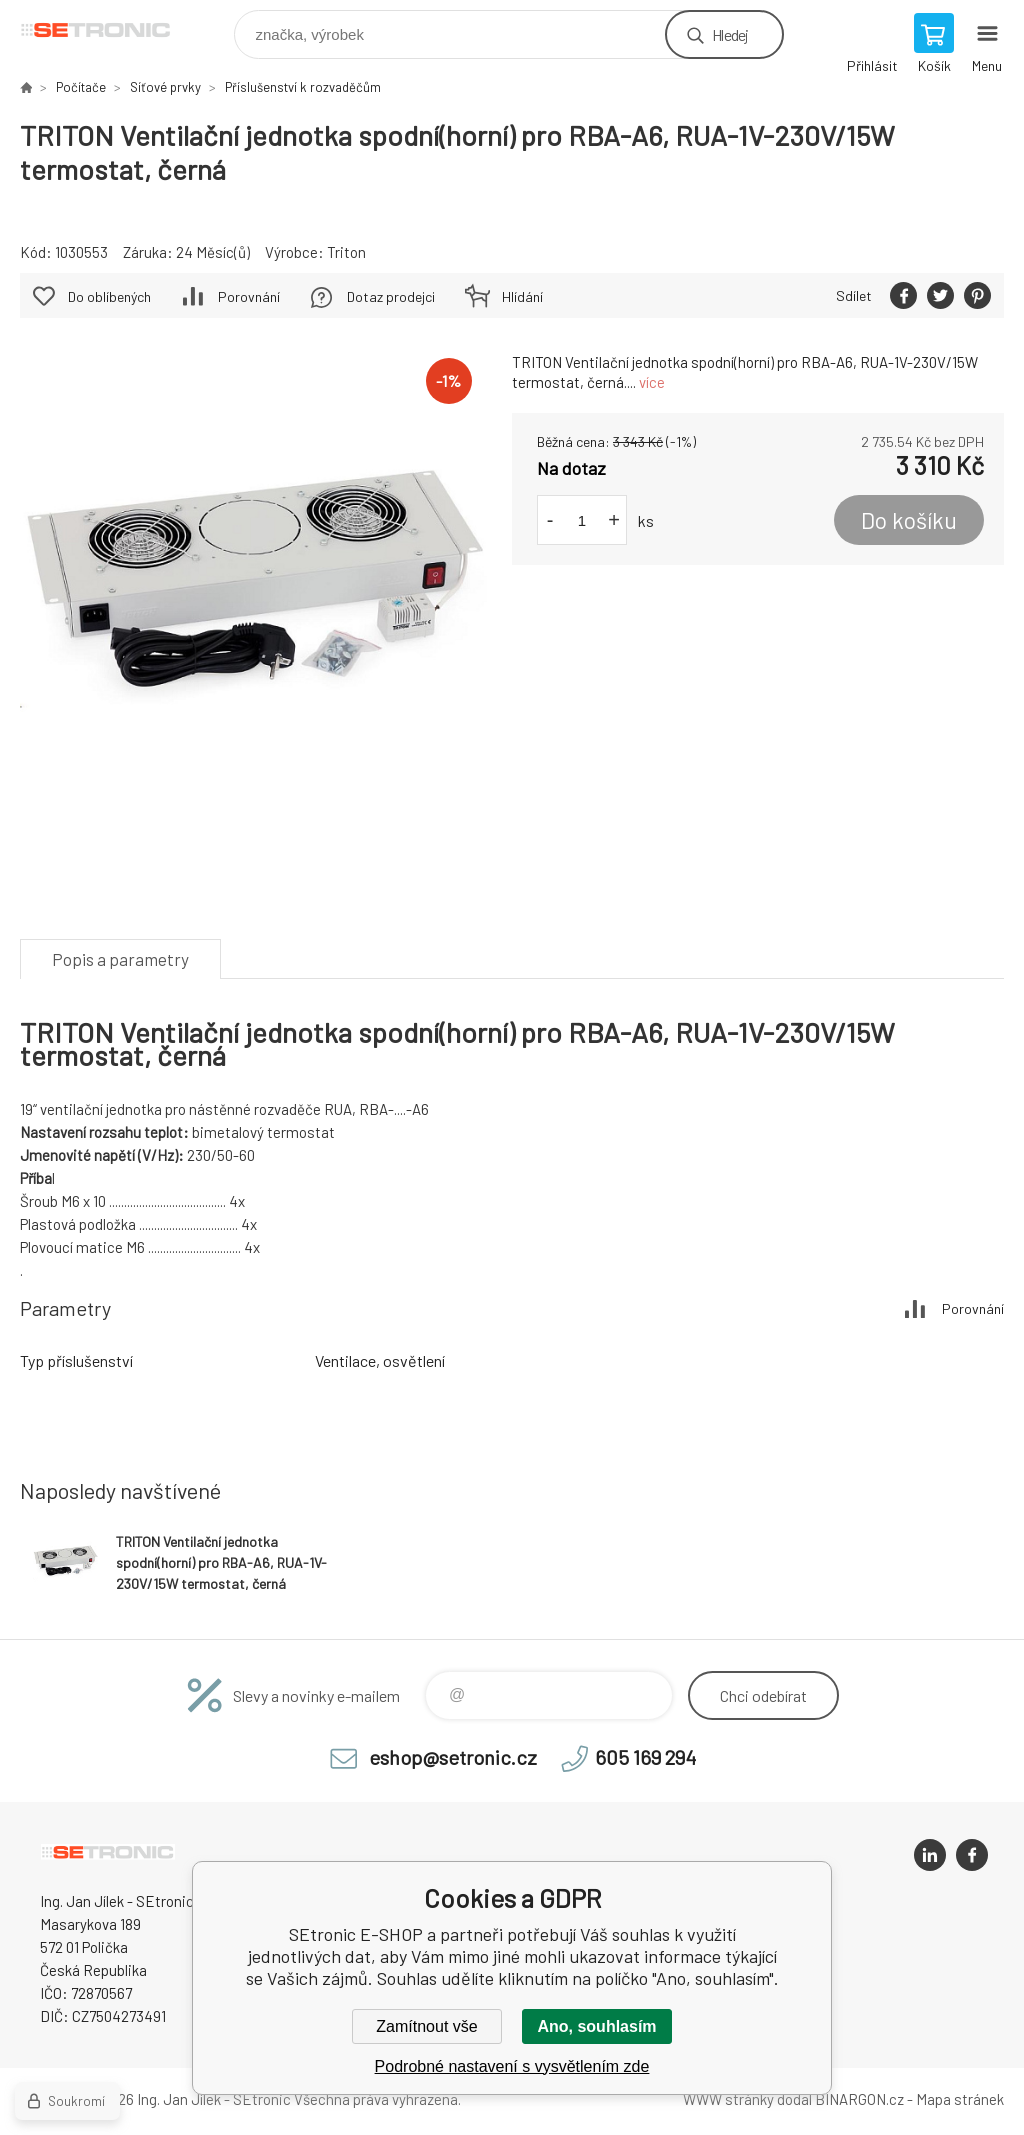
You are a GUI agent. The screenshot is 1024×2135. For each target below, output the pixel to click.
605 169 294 (645, 1757)
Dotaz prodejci (391, 296)
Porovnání (249, 296)
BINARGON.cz (859, 2099)
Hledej (730, 34)
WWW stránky (728, 2099)
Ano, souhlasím (596, 2026)
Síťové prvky (165, 87)
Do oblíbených (109, 296)
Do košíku (909, 520)
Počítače (81, 87)
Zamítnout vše (426, 2026)
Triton (346, 252)
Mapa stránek (960, 2099)
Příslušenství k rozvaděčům (303, 87)
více (652, 382)
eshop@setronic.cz (453, 1757)
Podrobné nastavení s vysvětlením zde (512, 2066)
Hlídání (522, 296)
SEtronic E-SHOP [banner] (108, 29)
